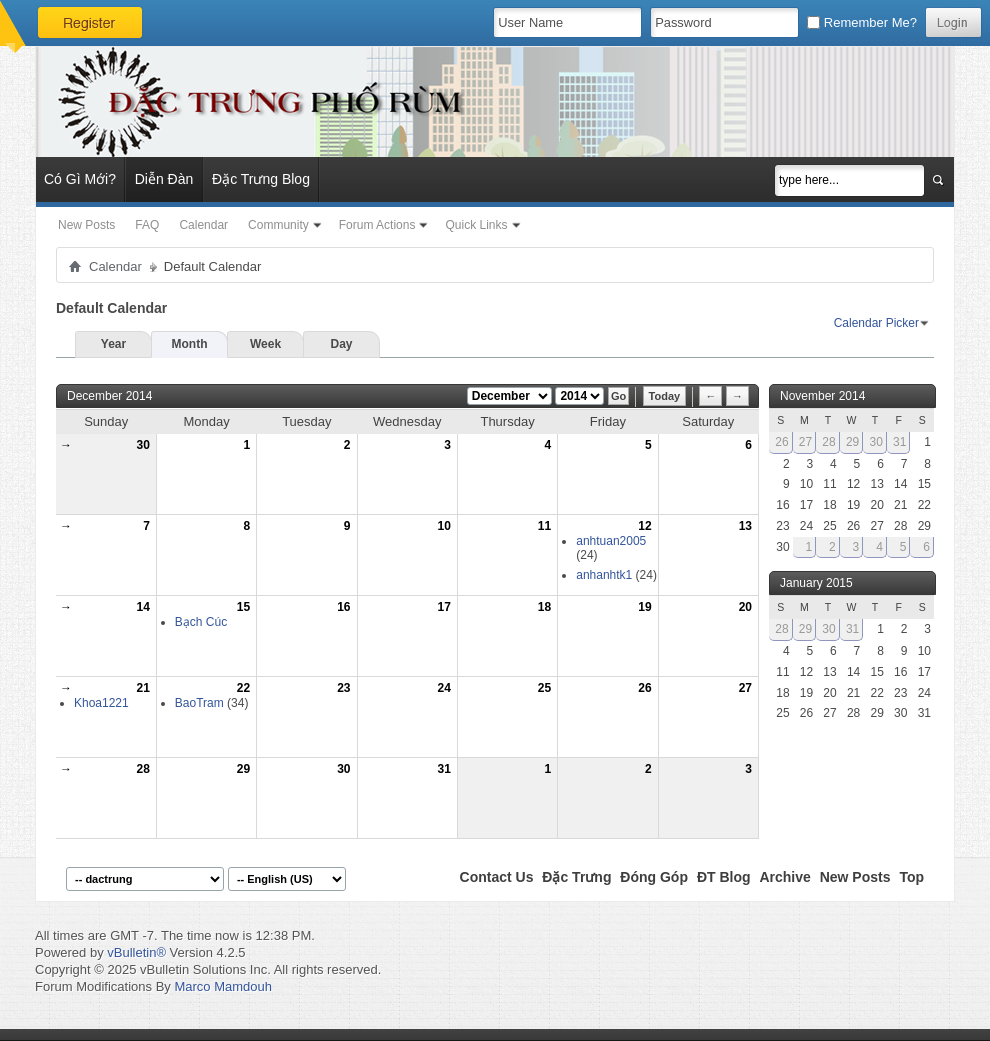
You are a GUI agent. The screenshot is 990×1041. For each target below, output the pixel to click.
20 (745, 607)
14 (142, 607)
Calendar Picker (876, 323)
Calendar (203, 225)
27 (745, 688)
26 (644, 688)
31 (444, 769)
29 (243, 769)
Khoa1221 (101, 703)
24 (444, 688)
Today (665, 396)
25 (544, 688)
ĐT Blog (724, 877)
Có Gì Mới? (80, 179)
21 (142, 688)
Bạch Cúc (201, 622)
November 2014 (822, 396)
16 (343, 607)
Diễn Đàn (164, 179)
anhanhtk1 (604, 575)
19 (644, 607)
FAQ (147, 225)
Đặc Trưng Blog (261, 179)
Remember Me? (862, 22)
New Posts (86, 225)
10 (444, 526)
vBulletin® (136, 952)
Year (113, 344)
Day (341, 344)
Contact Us (497, 877)
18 (544, 607)
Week (265, 344)
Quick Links (476, 225)
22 (243, 688)
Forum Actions (377, 225)
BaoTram (199, 703)
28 (142, 769)
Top (911, 877)
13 (745, 526)
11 (544, 526)
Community (278, 225)
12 (644, 526)
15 (243, 607)
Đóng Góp (654, 877)
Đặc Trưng (576, 877)
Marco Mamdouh (223, 986)
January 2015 (816, 583)
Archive (784, 877)
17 (444, 607)
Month (190, 344)
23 (343, 688)
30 (142, 445)
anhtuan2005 (611, 541)
